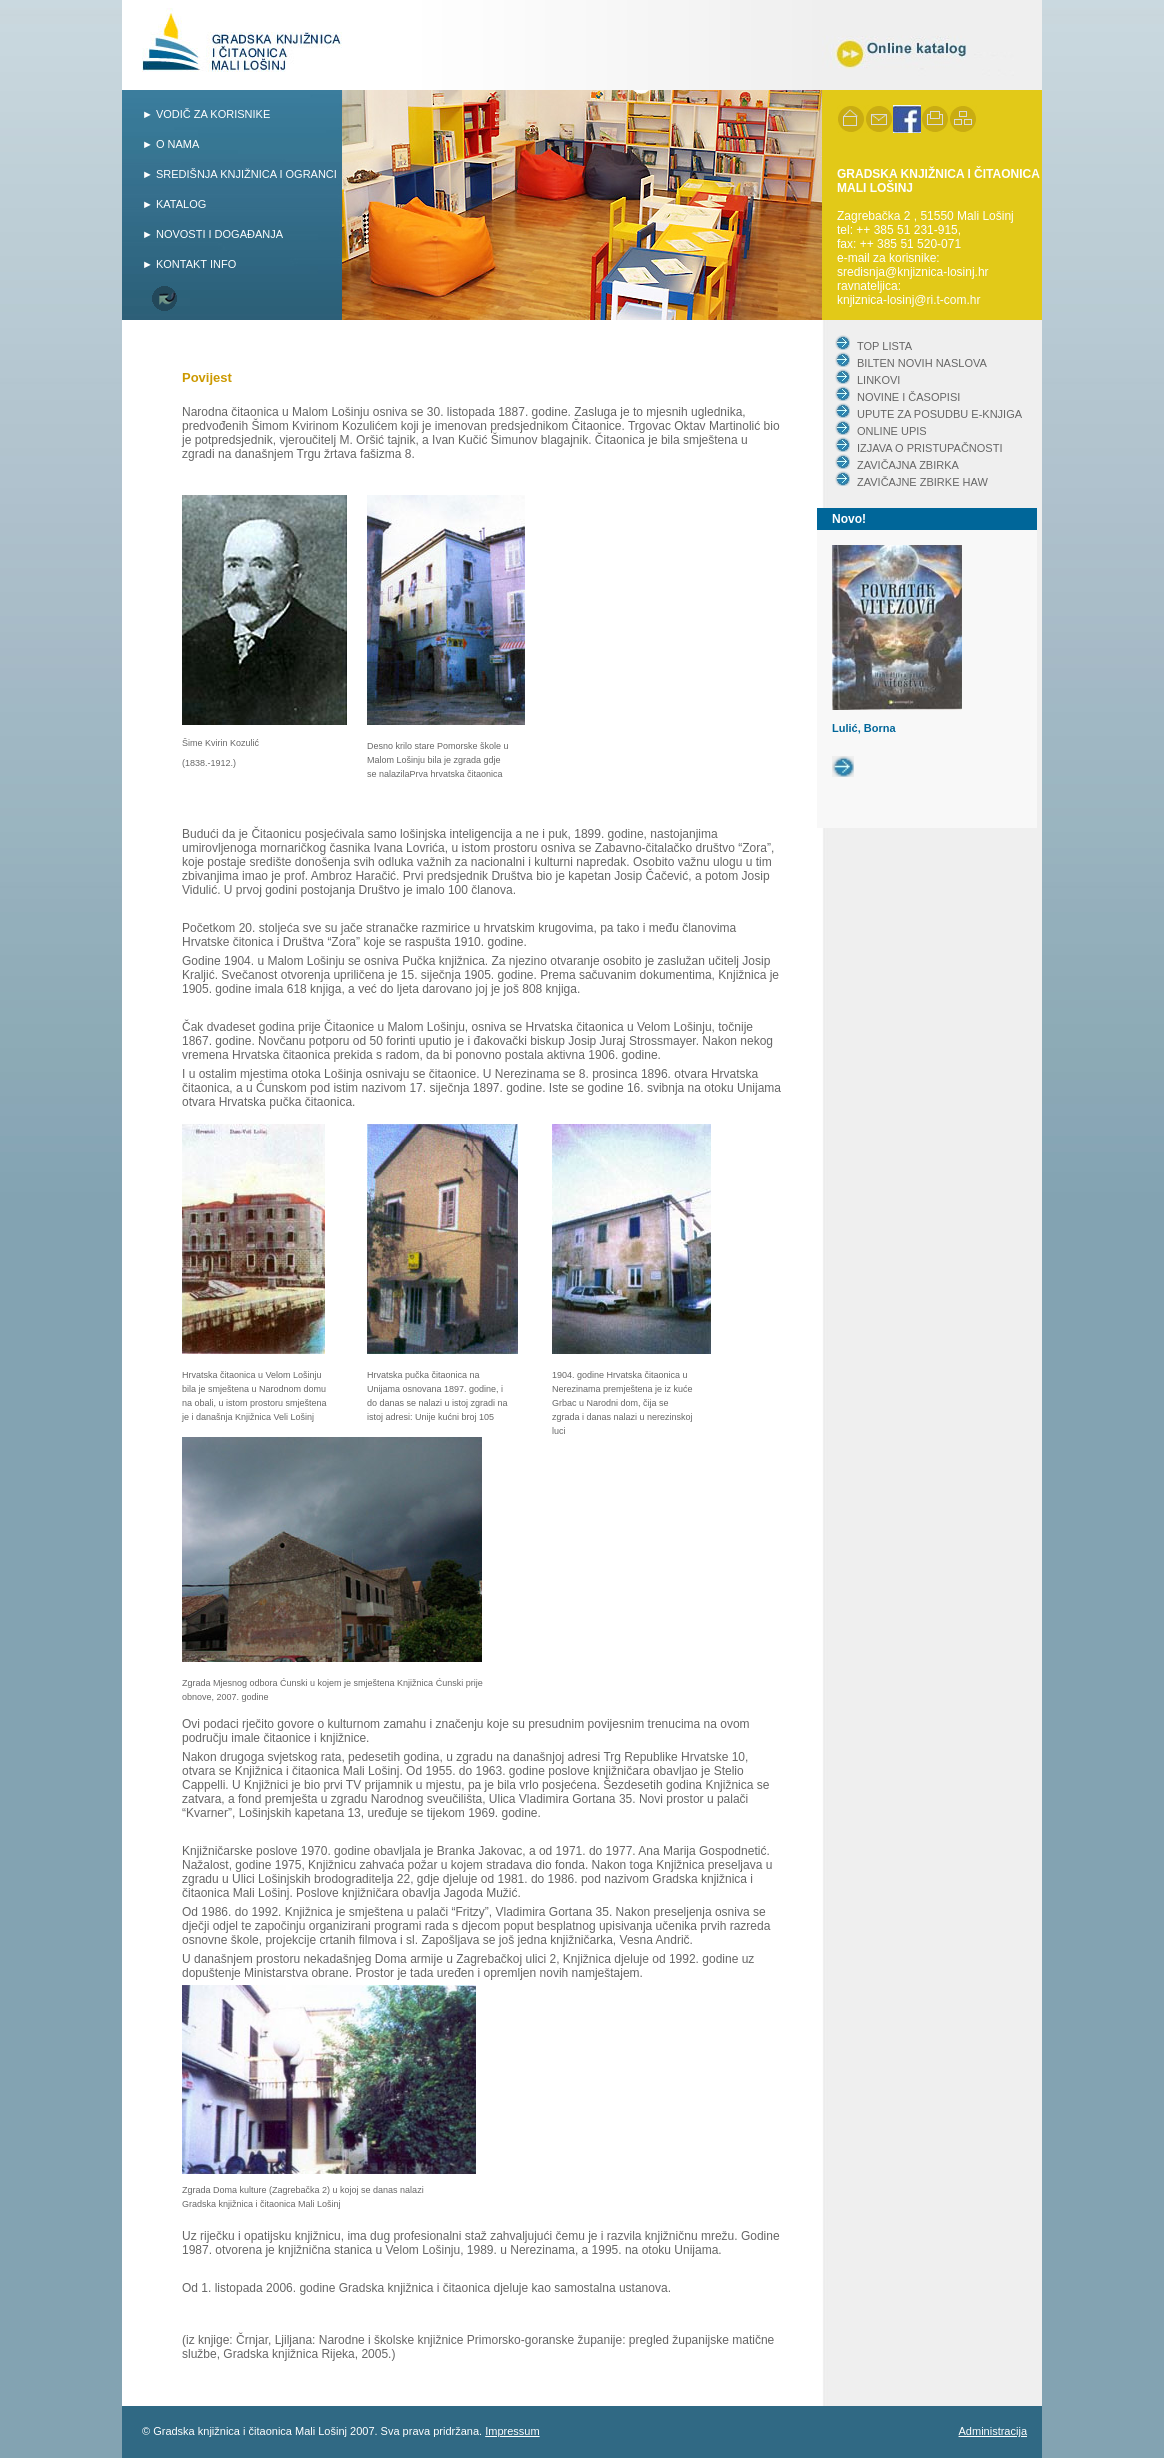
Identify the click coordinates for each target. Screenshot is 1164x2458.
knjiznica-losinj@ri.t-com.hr (909, 300)
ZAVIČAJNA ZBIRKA (908, 465)
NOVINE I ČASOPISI (908, 397)
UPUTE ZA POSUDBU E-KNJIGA (939, 414)
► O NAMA (170, 144)
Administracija (993, 2431)
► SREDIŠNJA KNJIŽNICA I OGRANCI (239, 174)
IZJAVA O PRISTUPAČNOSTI (929, 448)
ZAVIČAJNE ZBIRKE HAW (922, 482)
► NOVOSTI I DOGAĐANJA (212, 234)
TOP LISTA (884, 346)
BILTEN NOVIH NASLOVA (922, 363)
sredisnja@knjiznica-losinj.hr (913, 272)
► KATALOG (174, 204)
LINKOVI (878, 380)
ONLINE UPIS (892, 431)
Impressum (512, 2431)
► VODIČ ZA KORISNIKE (206, 114)
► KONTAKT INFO (189, 264)
